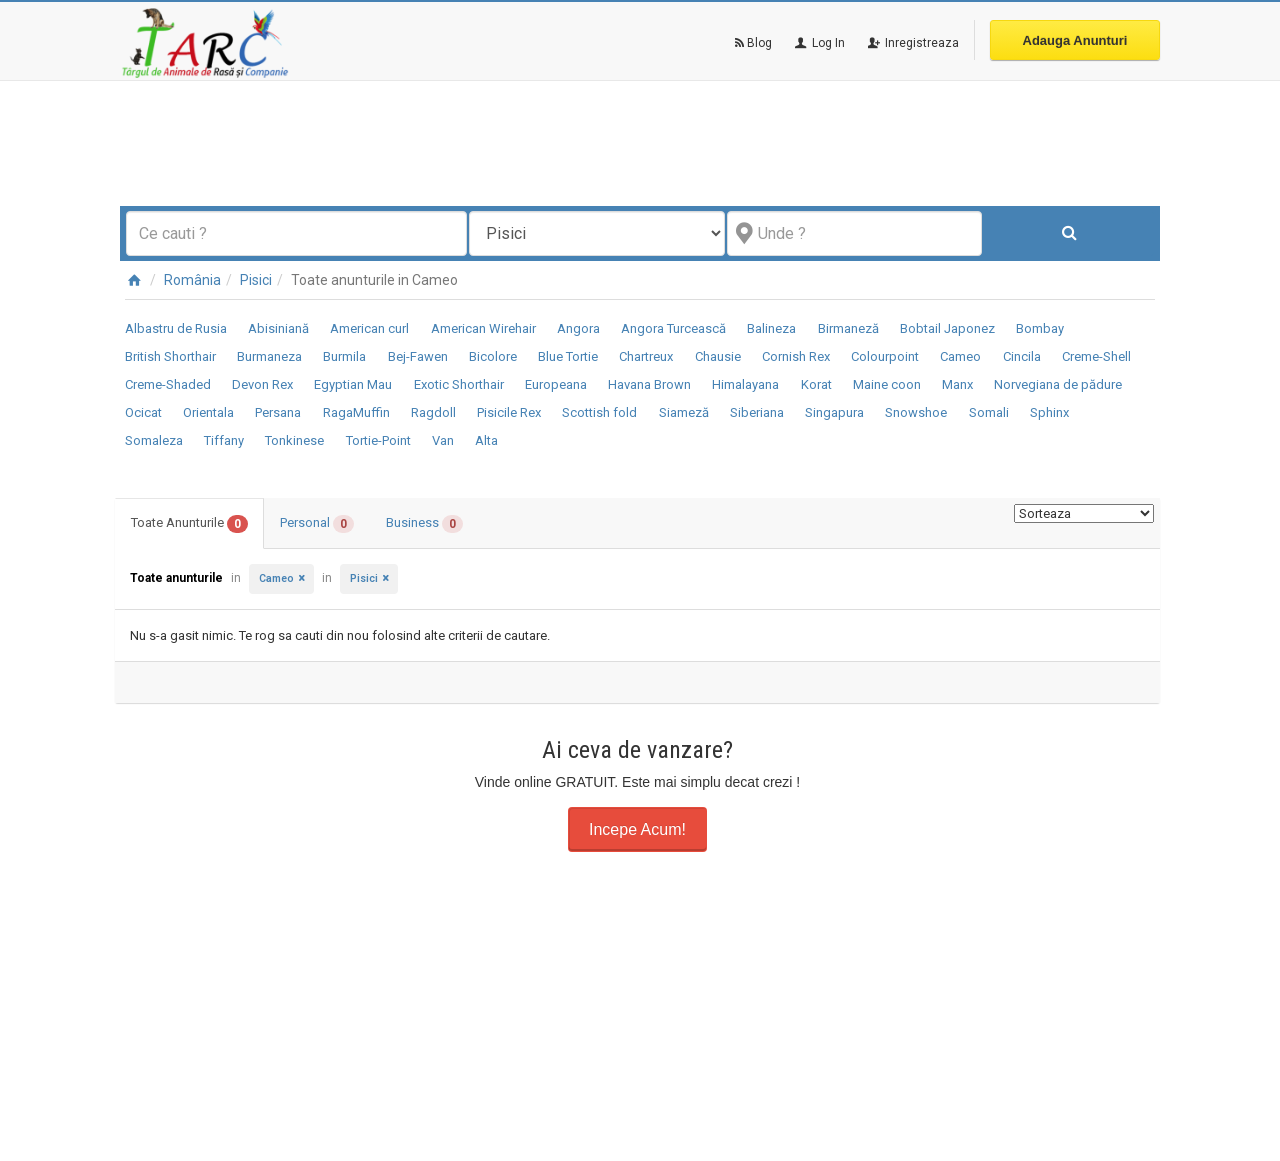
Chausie (718, 356)
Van (443, 440)
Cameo (960, 356)
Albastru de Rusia (176, 328)
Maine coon (887, 384)
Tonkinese (294, 440)
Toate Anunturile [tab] (189, 524)
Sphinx (1049, 412)
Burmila (344, 356)
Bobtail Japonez (947, 328)
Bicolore (493, 356)
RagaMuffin (356, 412)
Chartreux (646, 356)
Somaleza (154, 440)
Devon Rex (262, 384)
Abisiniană (278, 328)
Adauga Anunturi (1075, 40)
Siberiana (757, 412)
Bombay (1040, 328)
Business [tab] (424, 524)
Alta (486, 440)
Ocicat (143, 412)
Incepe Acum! (637, 829)
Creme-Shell (1096, 356)
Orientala (208, 412)
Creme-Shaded (168, 384)
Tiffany (224, 440)
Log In (818, 43)
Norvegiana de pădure (1058, 384)
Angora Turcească (673, 328)
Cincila (1022, 356)
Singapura (834, 412)
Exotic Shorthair (459, 384)
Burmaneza (269, 356)
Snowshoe (916, 412)
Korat (816, 384)
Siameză (684, 412)
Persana (278, 412)
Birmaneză (848, 328)
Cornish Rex (796, 356)
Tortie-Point (378, 440)
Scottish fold (599, 412)
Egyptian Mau (353, 384)
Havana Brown (649, 384)
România (192, 280)
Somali (989, 412)
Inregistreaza (912, 43)
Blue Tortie (568, 356)
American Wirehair (483, 328)
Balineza (771, 328)
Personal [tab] (317, 524)
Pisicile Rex (509, 412)
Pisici (256, 280)
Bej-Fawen (418, 356)
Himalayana (745, 384)
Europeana (556, 384)
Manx (957, 384)
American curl (369, 328)
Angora (578, 328)
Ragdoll (433, 412)
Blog (753, 43)
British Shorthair (170, 356)
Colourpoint (885, 356)
